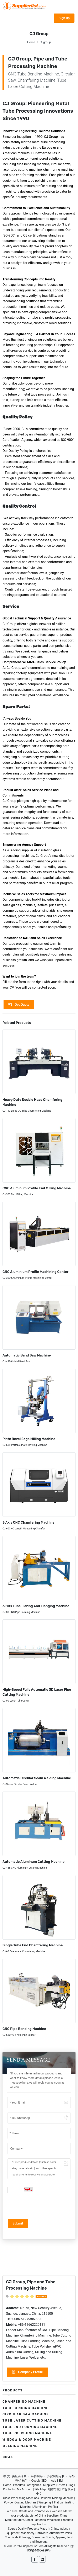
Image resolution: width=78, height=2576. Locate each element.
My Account (24, 2489)
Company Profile (27, 2372)
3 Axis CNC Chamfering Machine (28, 1522)
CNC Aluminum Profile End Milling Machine (36, 1188)
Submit (17, 2223)
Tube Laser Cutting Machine (32, 2420)
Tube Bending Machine (25, 2408)
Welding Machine (20, 2446)
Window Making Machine (57, 2498)
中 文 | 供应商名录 (15, 2476)
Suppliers (49, 2485)
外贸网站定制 (55, 2476)
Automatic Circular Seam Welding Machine (36, 1778)
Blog (70, 2485)
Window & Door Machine (26, 2440)
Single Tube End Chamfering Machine (32, 1945)
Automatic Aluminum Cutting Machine (33, 1862)
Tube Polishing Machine (27, 2433)
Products (12, 2390)
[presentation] (39, 2205)
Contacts (9, 2489)
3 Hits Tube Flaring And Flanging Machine (35, 1606)
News (7, 2457)
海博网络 (37, 2476)
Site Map (40, 2489)
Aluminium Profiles (45, 2506)
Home (31, 42)
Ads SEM (57, 2480)
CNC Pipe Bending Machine (24, 2029)
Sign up (64, 18)
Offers (61, 2485)
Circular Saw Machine (25, 2414)
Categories (34, 2485)
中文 (39, 2493)
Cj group (45, 42)
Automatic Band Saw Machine (26, 1355)
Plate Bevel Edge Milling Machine (28, 1439)
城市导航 (54, 2489)
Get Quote (19, 1004)
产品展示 (67, 2489)
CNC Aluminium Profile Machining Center (35, 1272)
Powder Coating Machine (20, 2502)
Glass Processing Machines (21, 2498)
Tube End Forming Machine (29, 2427)
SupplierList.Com (32, 2546)
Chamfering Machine (23, 2401)
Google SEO (39, 2480)
